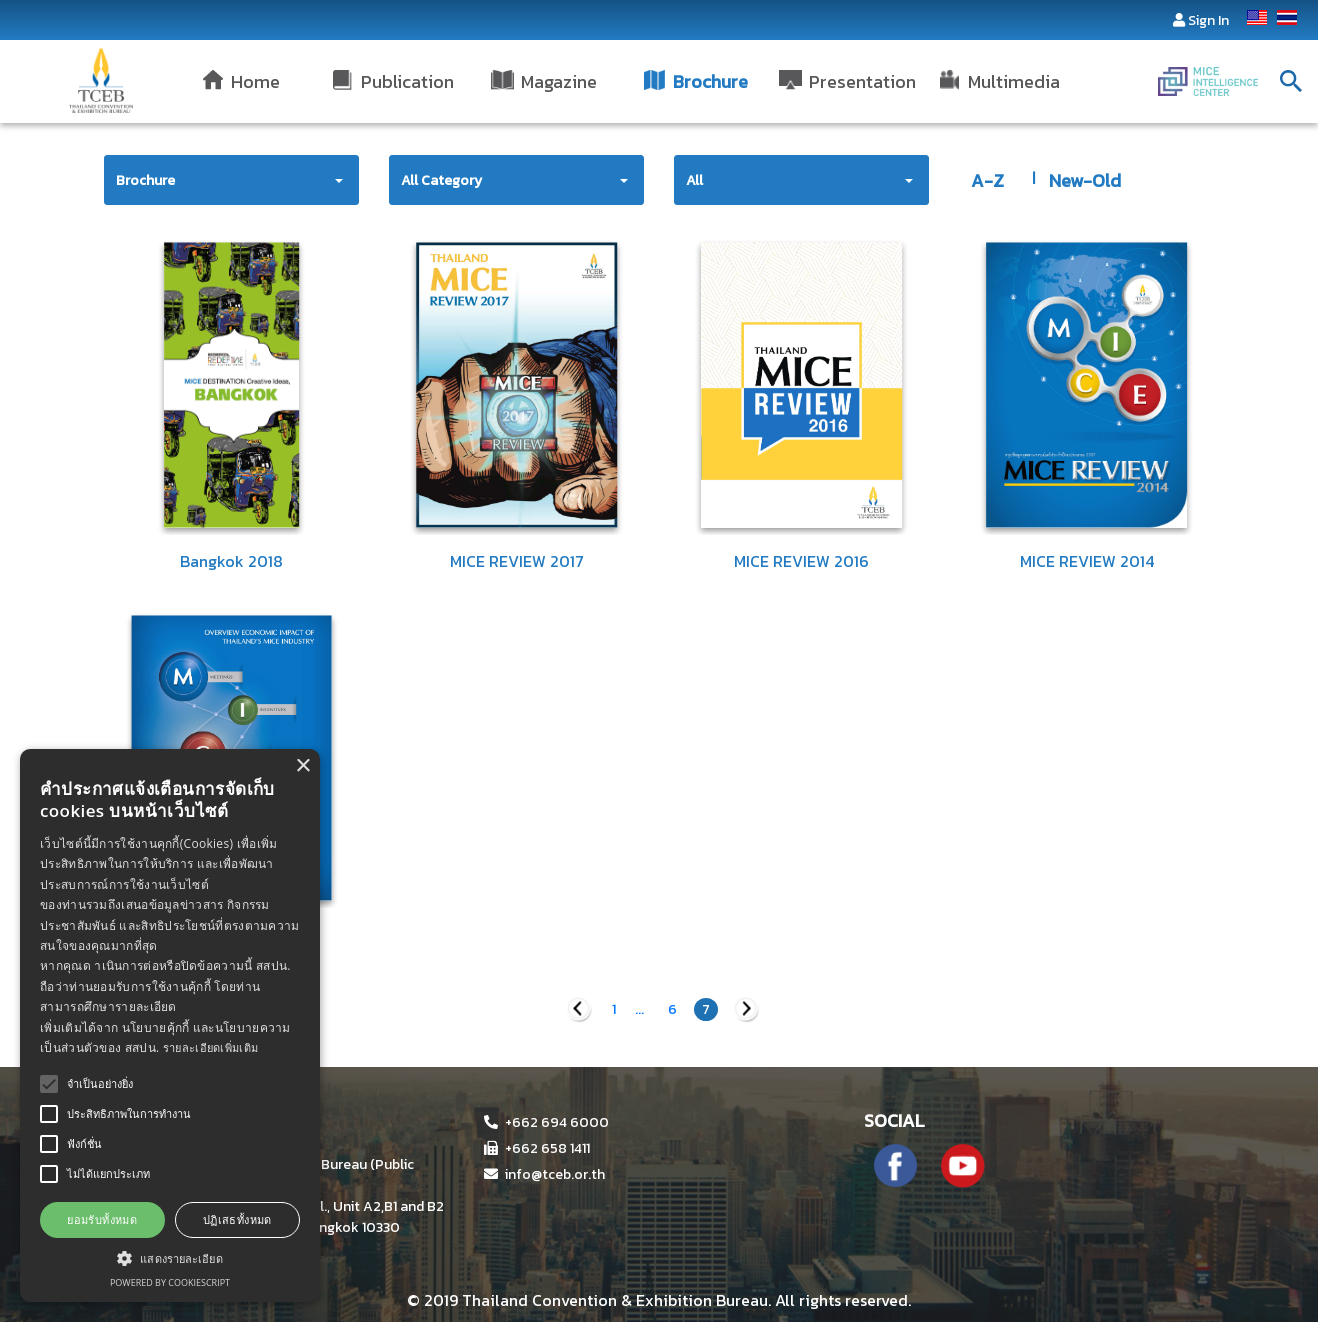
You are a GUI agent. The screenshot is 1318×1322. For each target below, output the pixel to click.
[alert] (170, 1025)
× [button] (302, 766)
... (639, 1009)
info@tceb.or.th (544, 1174)
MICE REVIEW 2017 (517, 561)
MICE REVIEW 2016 (801, 561)
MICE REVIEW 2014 (1087, 561)
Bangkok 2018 (231, 561)
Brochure (145, 180)
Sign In (1208, 20)
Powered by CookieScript (170, 1282)
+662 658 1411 (537, 1148)
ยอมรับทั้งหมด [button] (102, 1219)
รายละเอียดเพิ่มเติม (211, 1047)
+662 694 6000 (546, 1122)
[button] (170, 1258)
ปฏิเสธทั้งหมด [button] (237, 1219)
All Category (441, 180)
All (694, 180)
